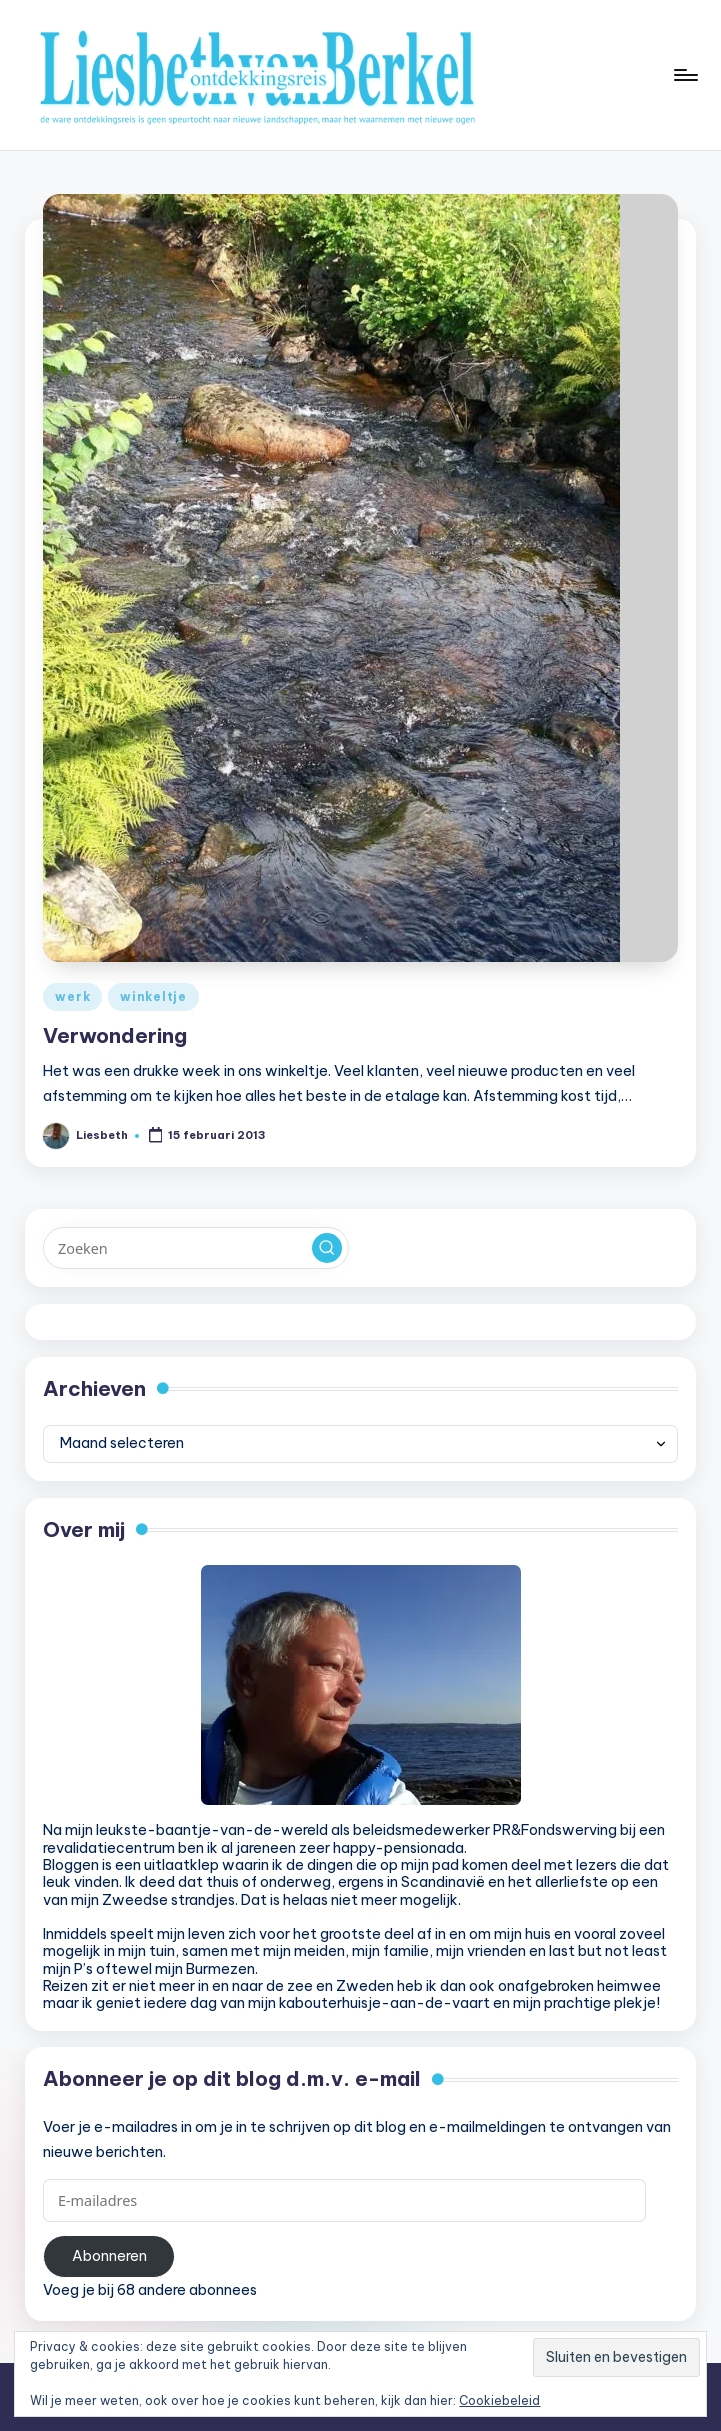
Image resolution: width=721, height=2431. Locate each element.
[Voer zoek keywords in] (195, 1248)
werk (72, 996)
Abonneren (109, 2256)
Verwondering (115, 1035)
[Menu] (684, 75)
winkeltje (153, 996)
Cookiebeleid (499, 2400)
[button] (327, 1248)
